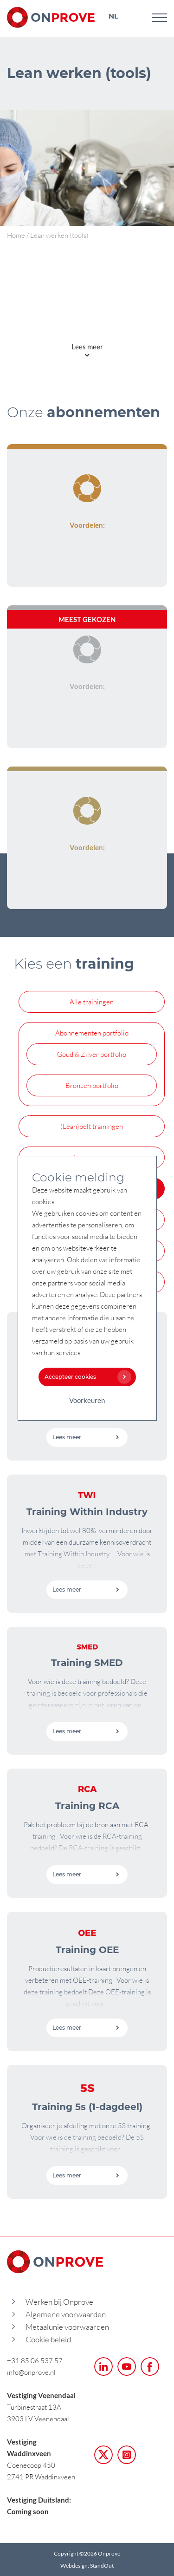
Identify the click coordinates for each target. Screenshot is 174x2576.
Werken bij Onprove (59, 2302)
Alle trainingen (92, 1001)
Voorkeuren (87, 1400)
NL (113, 16)
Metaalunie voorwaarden (67, 2327)
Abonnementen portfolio (92, 1033)
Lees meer (86, 1437)
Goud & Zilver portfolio (91, 1054)
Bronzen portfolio (91, 1085)
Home (16, 235)
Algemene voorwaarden (66, 2314)
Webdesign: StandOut (87, 2565)
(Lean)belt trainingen (91, 1126)
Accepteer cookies (86, 1376)
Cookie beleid (48, 2339)
